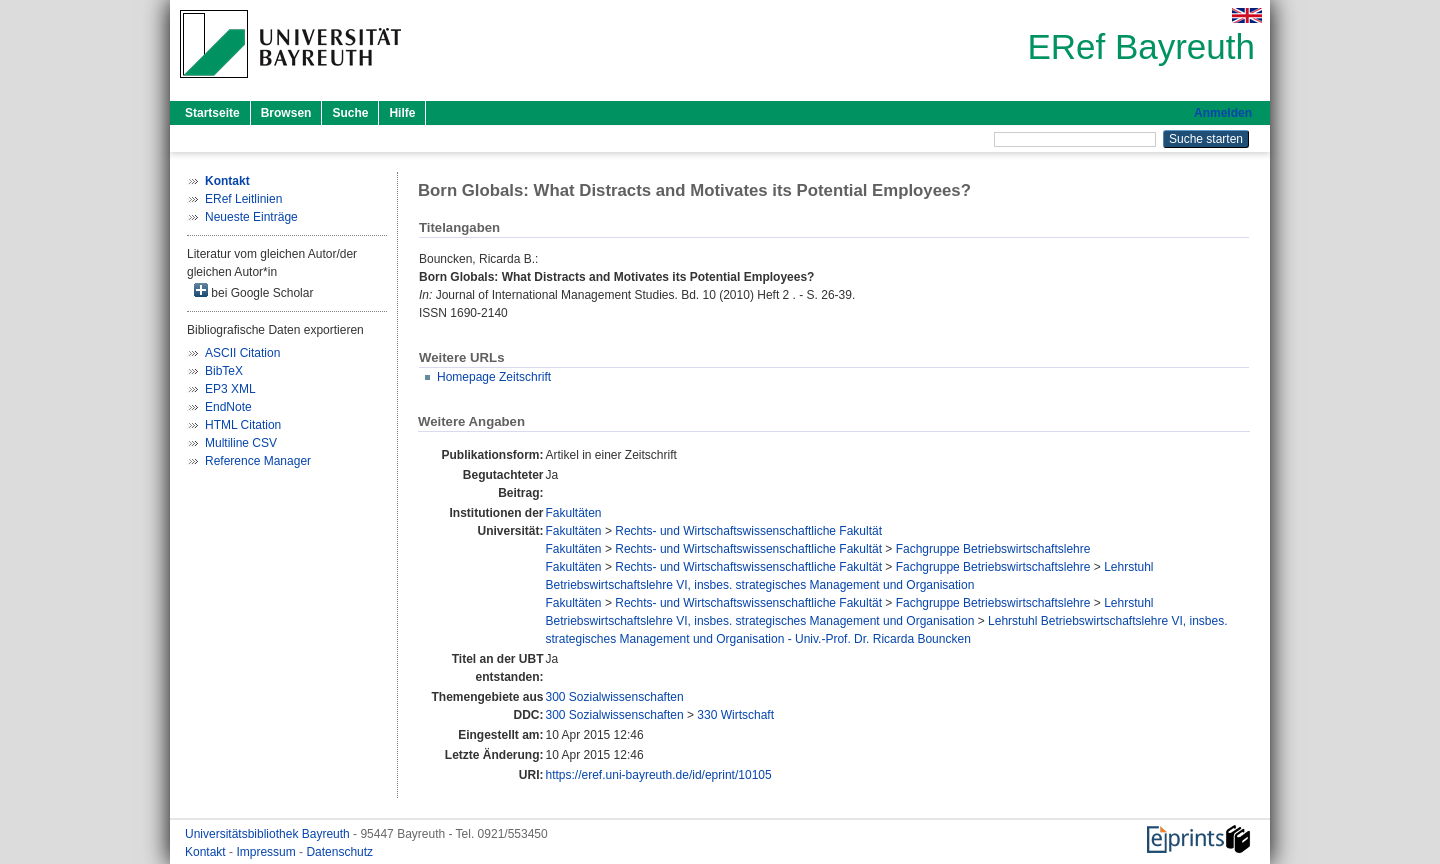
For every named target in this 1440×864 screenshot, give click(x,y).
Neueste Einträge (251, 217)
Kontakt (207, 852)
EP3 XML (230, 389)
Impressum (267, 852)
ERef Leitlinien (243, 199)
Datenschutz (339, 852)
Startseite (212, 113)
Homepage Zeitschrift (494, 377)
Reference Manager (258, 461)
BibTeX (224, 371)
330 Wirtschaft (735, 715)
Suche (350, 113)
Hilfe (402, 113)
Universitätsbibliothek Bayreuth (269, 834)
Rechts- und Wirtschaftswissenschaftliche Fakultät (748, 531)
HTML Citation (243, 425)
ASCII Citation (242, 353)
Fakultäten (574, 513)
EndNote (228, 407)
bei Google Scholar (253, 291)
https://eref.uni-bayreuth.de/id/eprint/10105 (659, 775)
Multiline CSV (241, 443)
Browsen (286, 113)
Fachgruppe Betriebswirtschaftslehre (993, 549)
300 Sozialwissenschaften (615, 697)
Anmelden (1223, 113)
